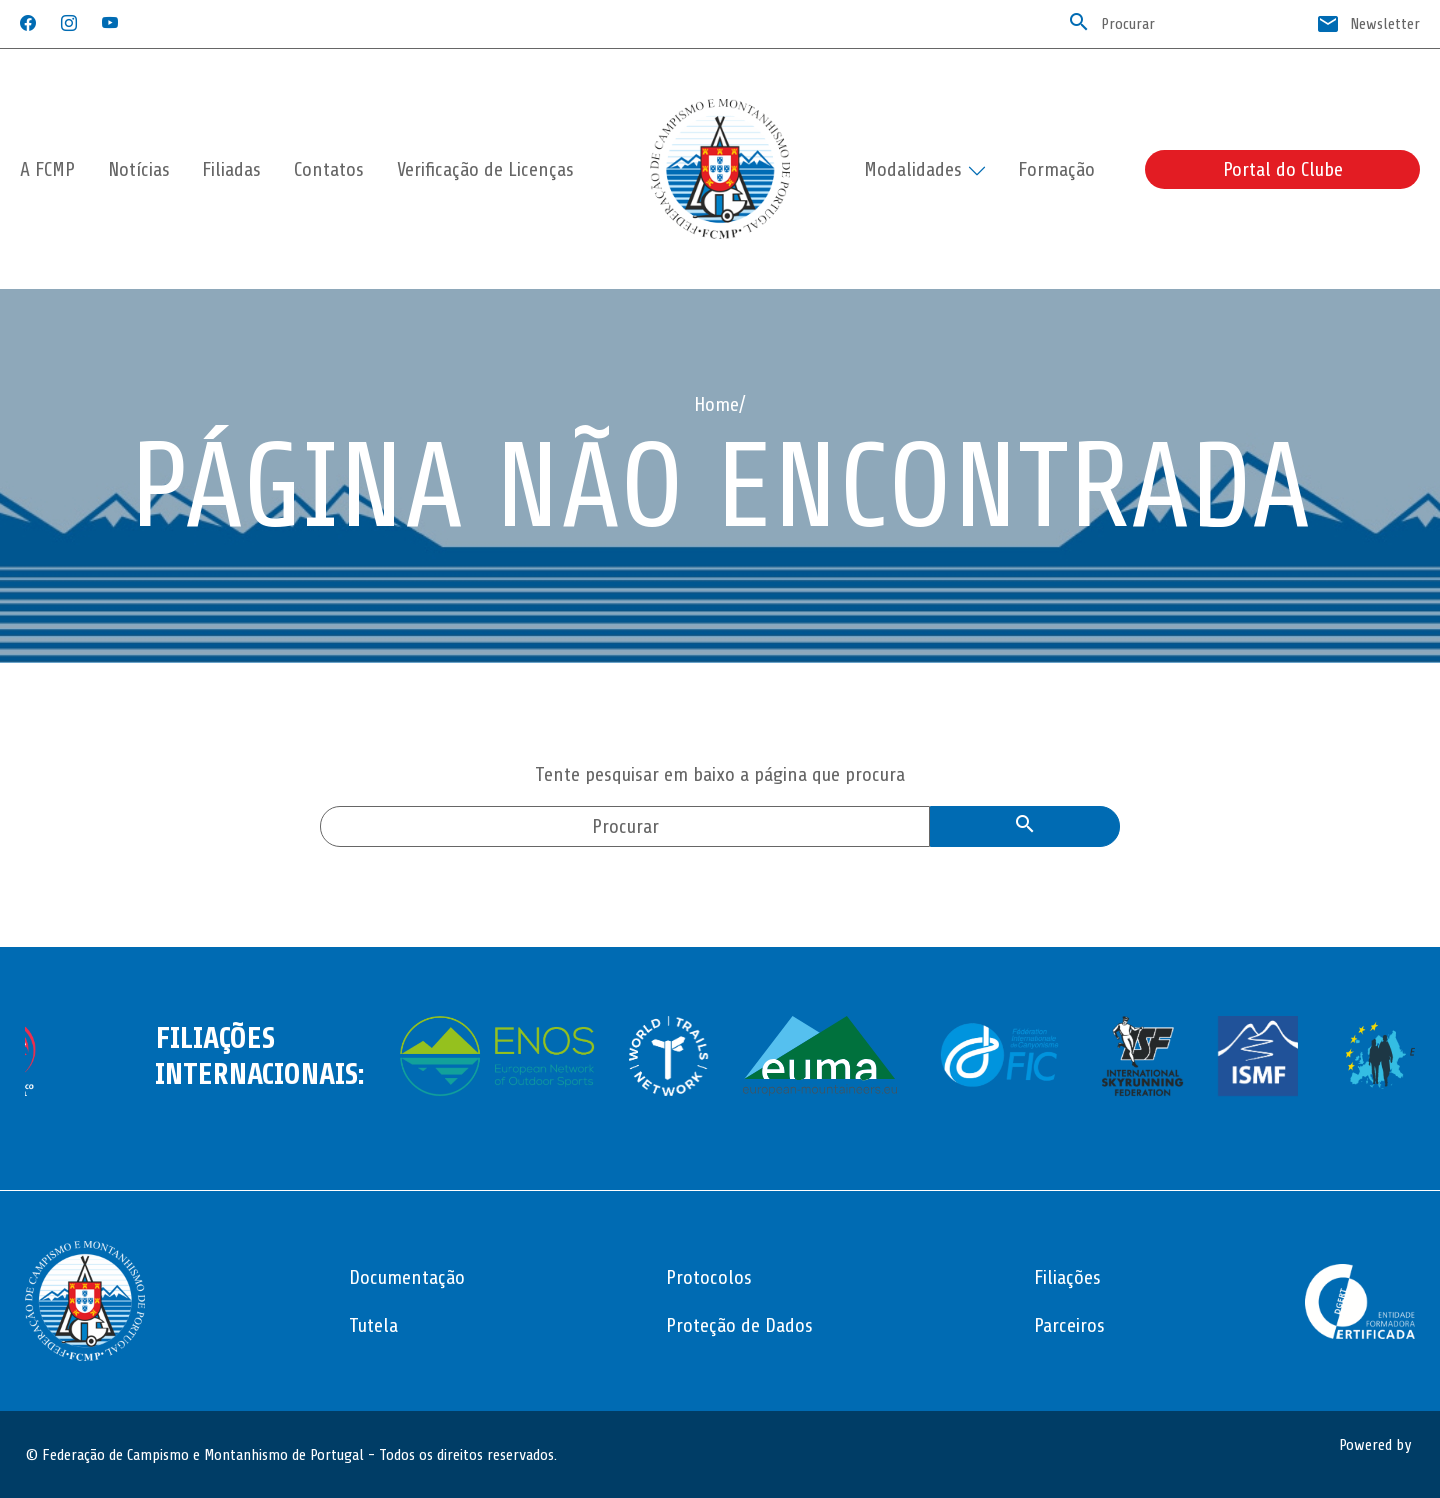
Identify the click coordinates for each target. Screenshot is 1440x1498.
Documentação (407, 1277)
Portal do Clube (1283, 169)
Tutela (373, 1325)
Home (716, 404)
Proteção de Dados (739, 1325)
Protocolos (709, 1277)
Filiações (1067, 1277)
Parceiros (1069, 1325)
